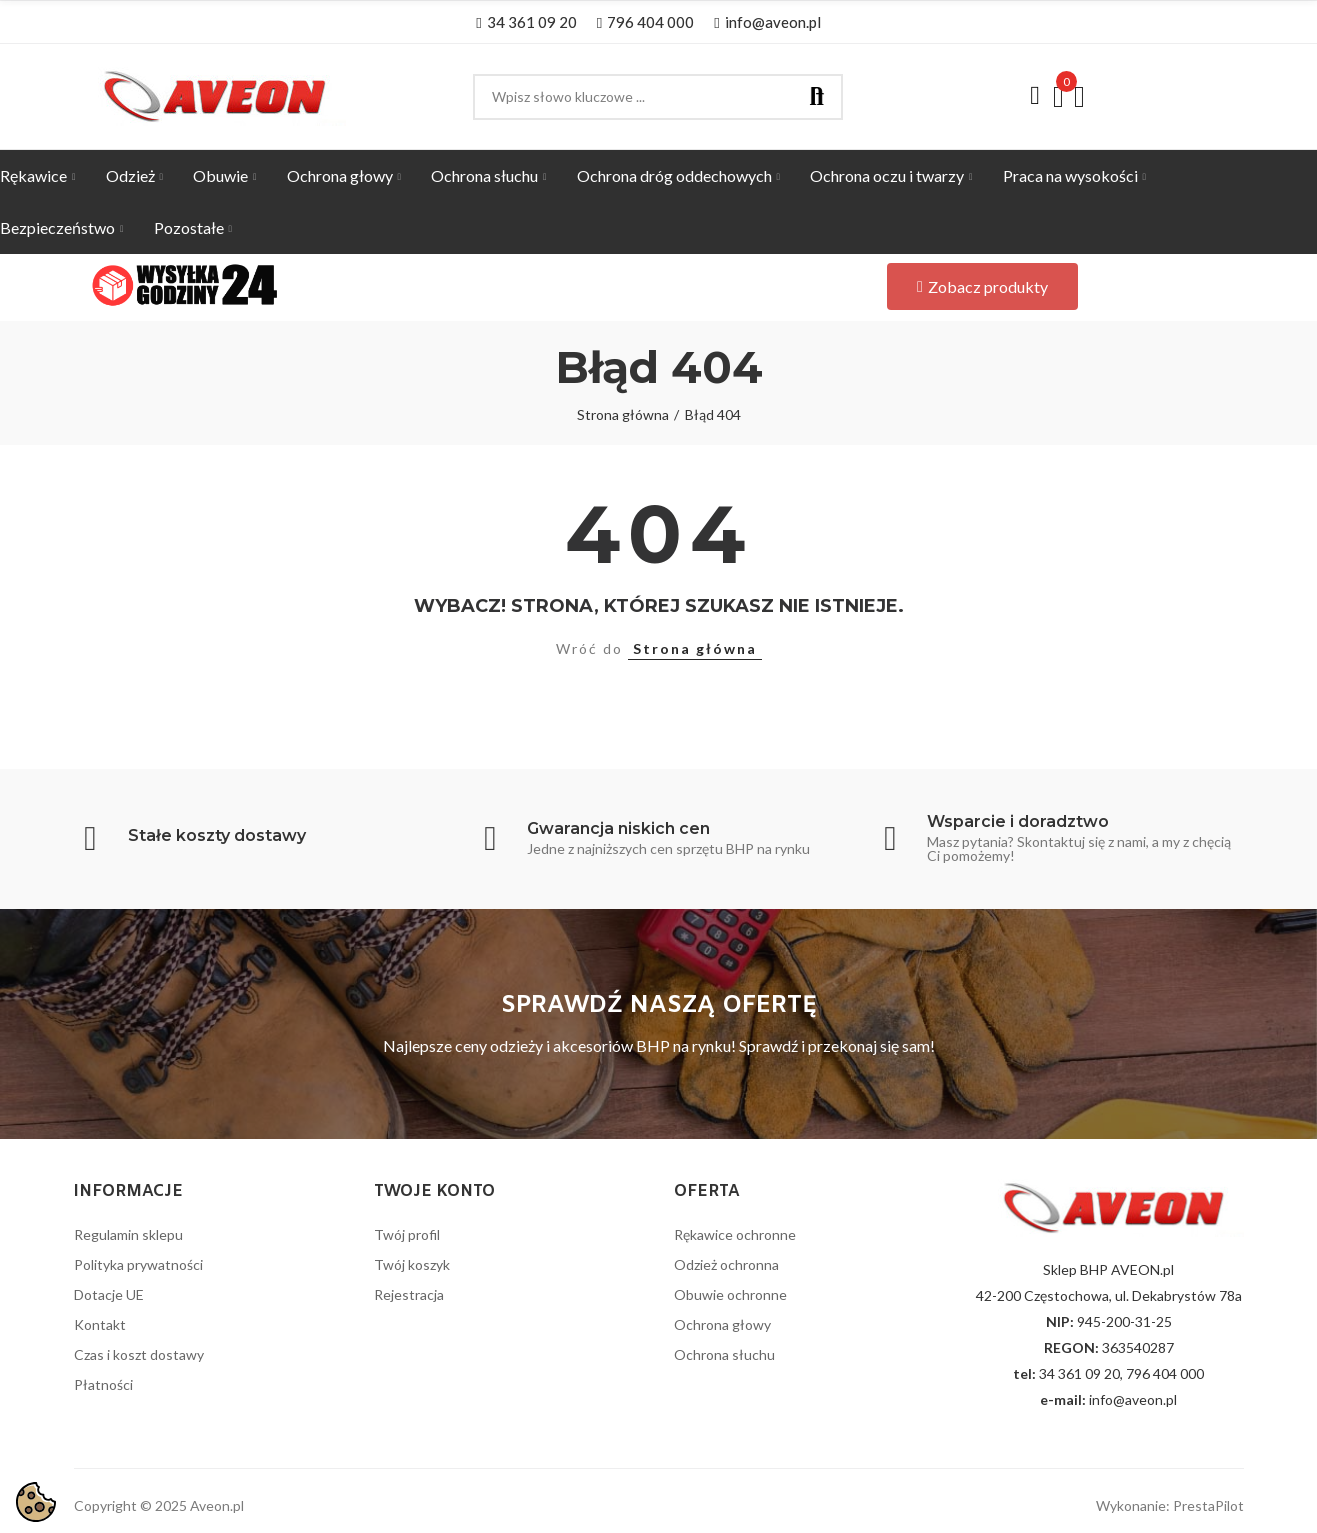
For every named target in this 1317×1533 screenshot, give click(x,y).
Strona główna (695, 648)
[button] (526, 22)
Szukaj (817, 97)
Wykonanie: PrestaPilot (1170, 1505)
